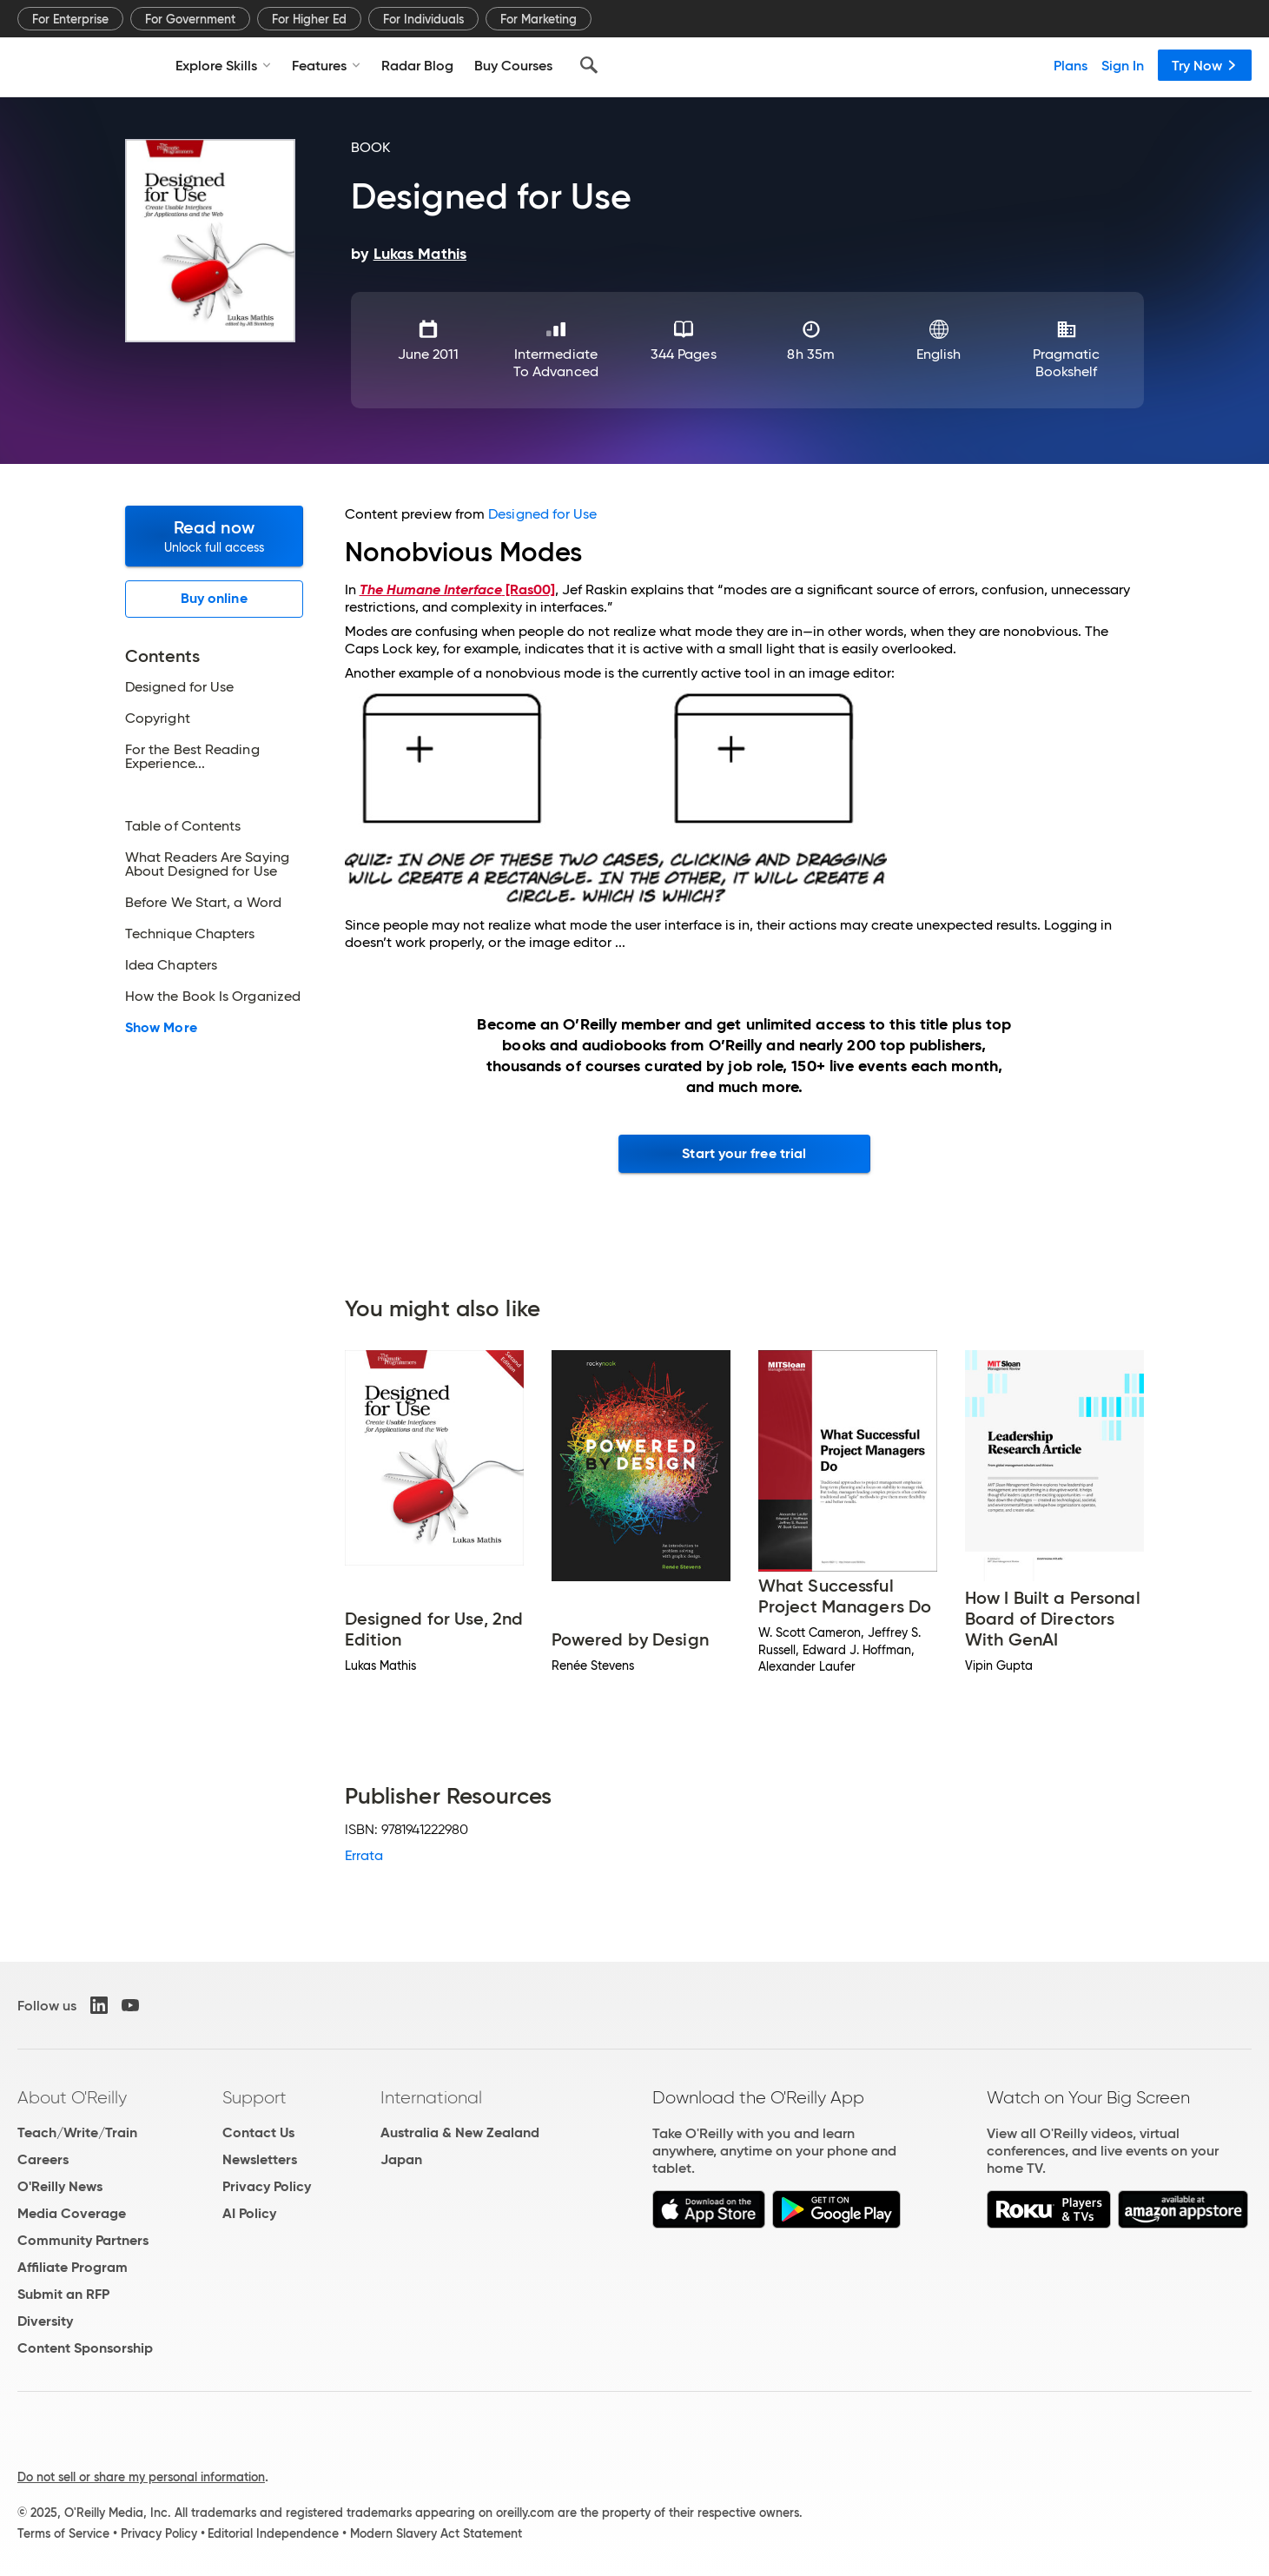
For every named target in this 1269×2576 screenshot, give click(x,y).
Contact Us (258, 2132)
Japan (401, 2159)
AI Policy (249, 2213)
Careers (43, 2159)
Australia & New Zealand (459, 2132)
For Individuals (423, 19)
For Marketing (538, 19)
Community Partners (83, 2240)
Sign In (1122, 65)
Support (254, 2097)
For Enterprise (70, 19)
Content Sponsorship (85, 2348)
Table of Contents (183, 826)
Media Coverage (71, 2213)
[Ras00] (457, 589)
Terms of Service (63, 2533)
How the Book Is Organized (213, 996)
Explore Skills (223, 65)
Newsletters (259, 2159)
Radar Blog (417, 65)
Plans (1070, 65)
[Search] (589, 65)
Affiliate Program (72, 2267)
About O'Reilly (72, 2097)
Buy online (214, 598)
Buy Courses (513, 65)
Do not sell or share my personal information (141, 2477)
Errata (364, 1855)
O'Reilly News (59, 2186)
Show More (161, 1028)
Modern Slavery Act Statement (436, 2533)
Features (326, 65)
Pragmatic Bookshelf (1066, 363)
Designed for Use (179, 687)
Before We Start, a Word (203, 903)
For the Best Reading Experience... (192, 757)
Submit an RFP (63, 2294)
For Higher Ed (309, 19)
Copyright (157, 718)
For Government (190, 19)
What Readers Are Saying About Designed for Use (207, 864)
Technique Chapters (189, 934)
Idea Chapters (171, 965)
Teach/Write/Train (77, 2132)
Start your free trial (744, 1153)
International (431, 2097)
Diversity (45, 2321)
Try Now (1205, 65)
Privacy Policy (266, 2186)
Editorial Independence (273, 2533)
